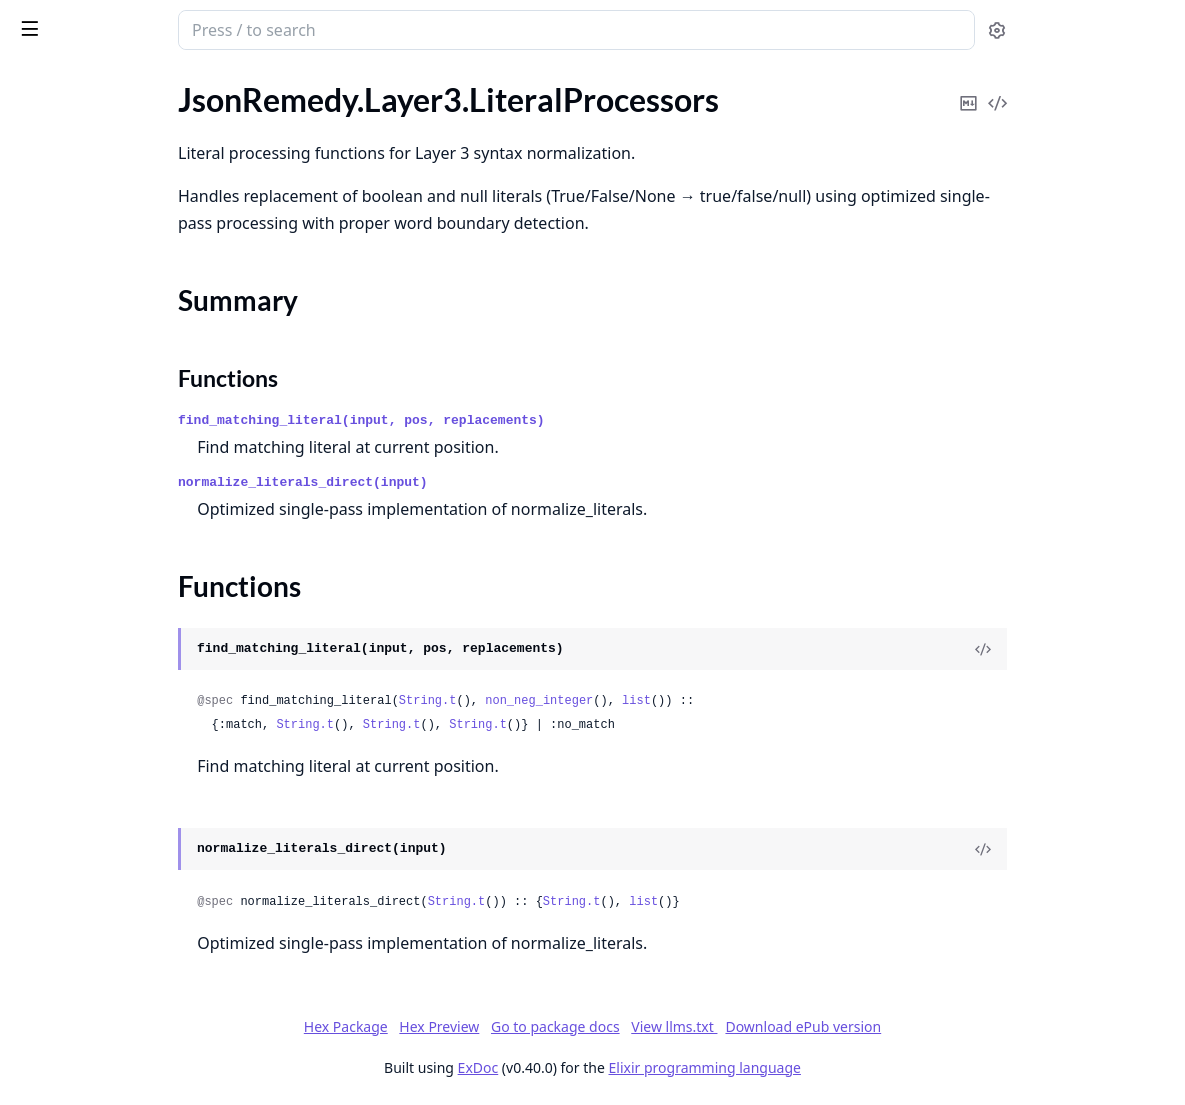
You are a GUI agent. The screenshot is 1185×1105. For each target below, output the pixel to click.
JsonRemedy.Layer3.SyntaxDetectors (142, 710)
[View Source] (1101, 649)
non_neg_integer (721, 701)
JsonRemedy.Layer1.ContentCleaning (142, 210)
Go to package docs (705, 1027)
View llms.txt (824, 1026)
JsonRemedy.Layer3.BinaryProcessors (142, 264)
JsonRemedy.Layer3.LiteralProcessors (142, 453)
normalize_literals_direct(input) (485, 482)
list (818, 701)
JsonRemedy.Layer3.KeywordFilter (134, 426)
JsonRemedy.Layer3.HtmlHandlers (133, 399)
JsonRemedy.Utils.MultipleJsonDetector (142, 872)
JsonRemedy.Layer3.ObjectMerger (133, 548)
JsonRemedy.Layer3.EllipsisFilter (126, 345)
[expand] (280, 133)
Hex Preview (589, 1026)
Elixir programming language (855, 1067)
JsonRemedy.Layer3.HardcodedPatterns (142, 372)
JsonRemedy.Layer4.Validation (119, 791)
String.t (610, 701)
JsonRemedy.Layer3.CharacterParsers (142, 291)
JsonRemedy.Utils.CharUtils (110, 845)
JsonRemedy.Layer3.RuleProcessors (137, 683)
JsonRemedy (127, 22)
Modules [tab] (120, 85)
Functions (69, 512)
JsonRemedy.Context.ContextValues (140, 156)
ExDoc (628, 1067)
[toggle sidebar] (274, 28)
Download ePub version (953, 1026)
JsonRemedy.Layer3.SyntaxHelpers (134, 737)
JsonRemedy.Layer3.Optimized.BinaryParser (142, 575)
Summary (67, 488)
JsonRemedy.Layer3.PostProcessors (138, 629)
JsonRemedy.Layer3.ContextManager (142, 318)
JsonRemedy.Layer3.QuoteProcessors (142, 656)
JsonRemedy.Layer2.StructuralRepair (141, 237)
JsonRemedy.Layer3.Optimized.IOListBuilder (142, 602)
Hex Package (496, 1026)
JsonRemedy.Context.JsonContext (133, 183)
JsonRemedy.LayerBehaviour (113, 818)
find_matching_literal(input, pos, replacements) (543, 420)
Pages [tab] (36, 85)
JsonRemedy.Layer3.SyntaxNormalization (142, 764)
